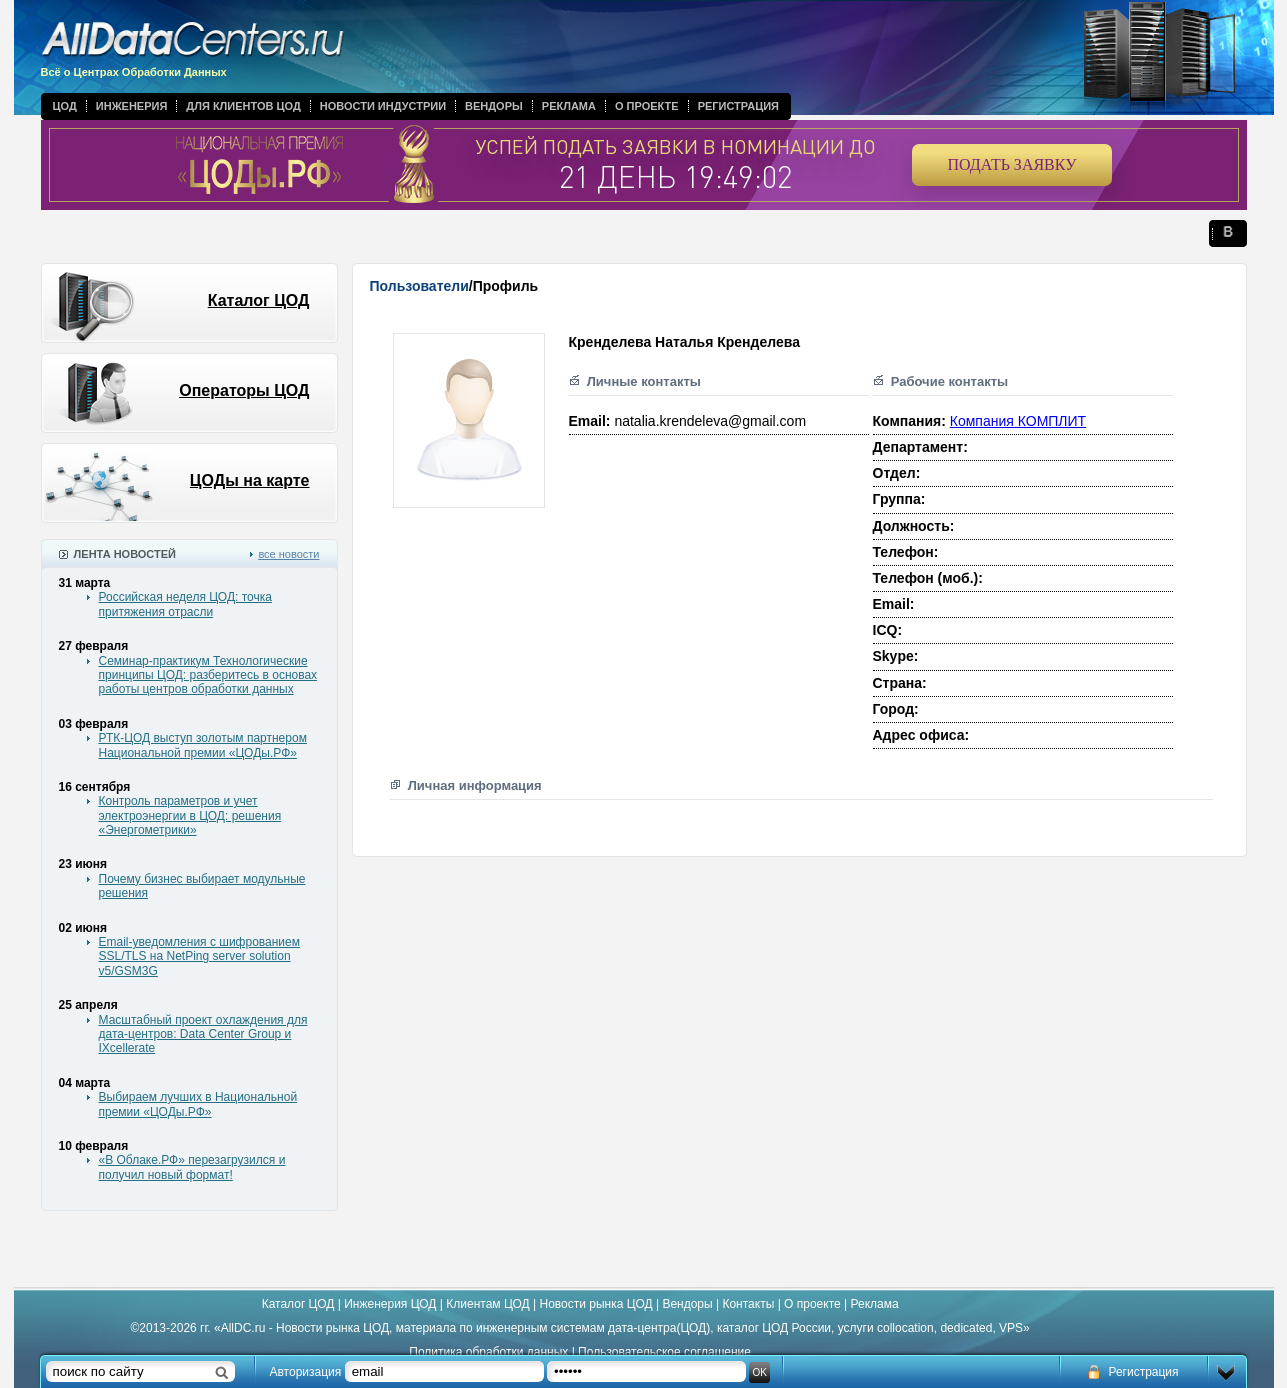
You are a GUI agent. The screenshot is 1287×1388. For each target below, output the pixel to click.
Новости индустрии (383, 106)
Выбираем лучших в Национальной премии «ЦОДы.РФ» (198, 1104)
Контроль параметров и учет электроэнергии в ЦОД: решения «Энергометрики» (190, 815)
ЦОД (65, 106)
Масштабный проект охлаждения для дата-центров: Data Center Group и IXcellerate (203, 1034)
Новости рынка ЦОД (596, 1304)
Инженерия (132, 106)
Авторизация (306, 1372)
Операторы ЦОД (244, 390)
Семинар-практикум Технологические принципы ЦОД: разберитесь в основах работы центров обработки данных (208, 675)
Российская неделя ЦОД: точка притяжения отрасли (185, 604)
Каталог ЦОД (259, 300)
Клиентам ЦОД (487, 1304)
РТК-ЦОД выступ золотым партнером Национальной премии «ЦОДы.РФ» (203, 745)
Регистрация (738, 106)
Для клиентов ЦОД (243, 106)
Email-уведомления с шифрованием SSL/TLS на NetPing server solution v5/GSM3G (199, 956)
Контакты (748, 1304)
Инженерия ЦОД (390, 1304)
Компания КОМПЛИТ (1018, 421)
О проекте (647, 106)
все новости (288, 554)
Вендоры (494, 106)
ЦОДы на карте (250, 480)
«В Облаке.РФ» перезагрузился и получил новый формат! (192, 1167)
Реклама (569, 106)
